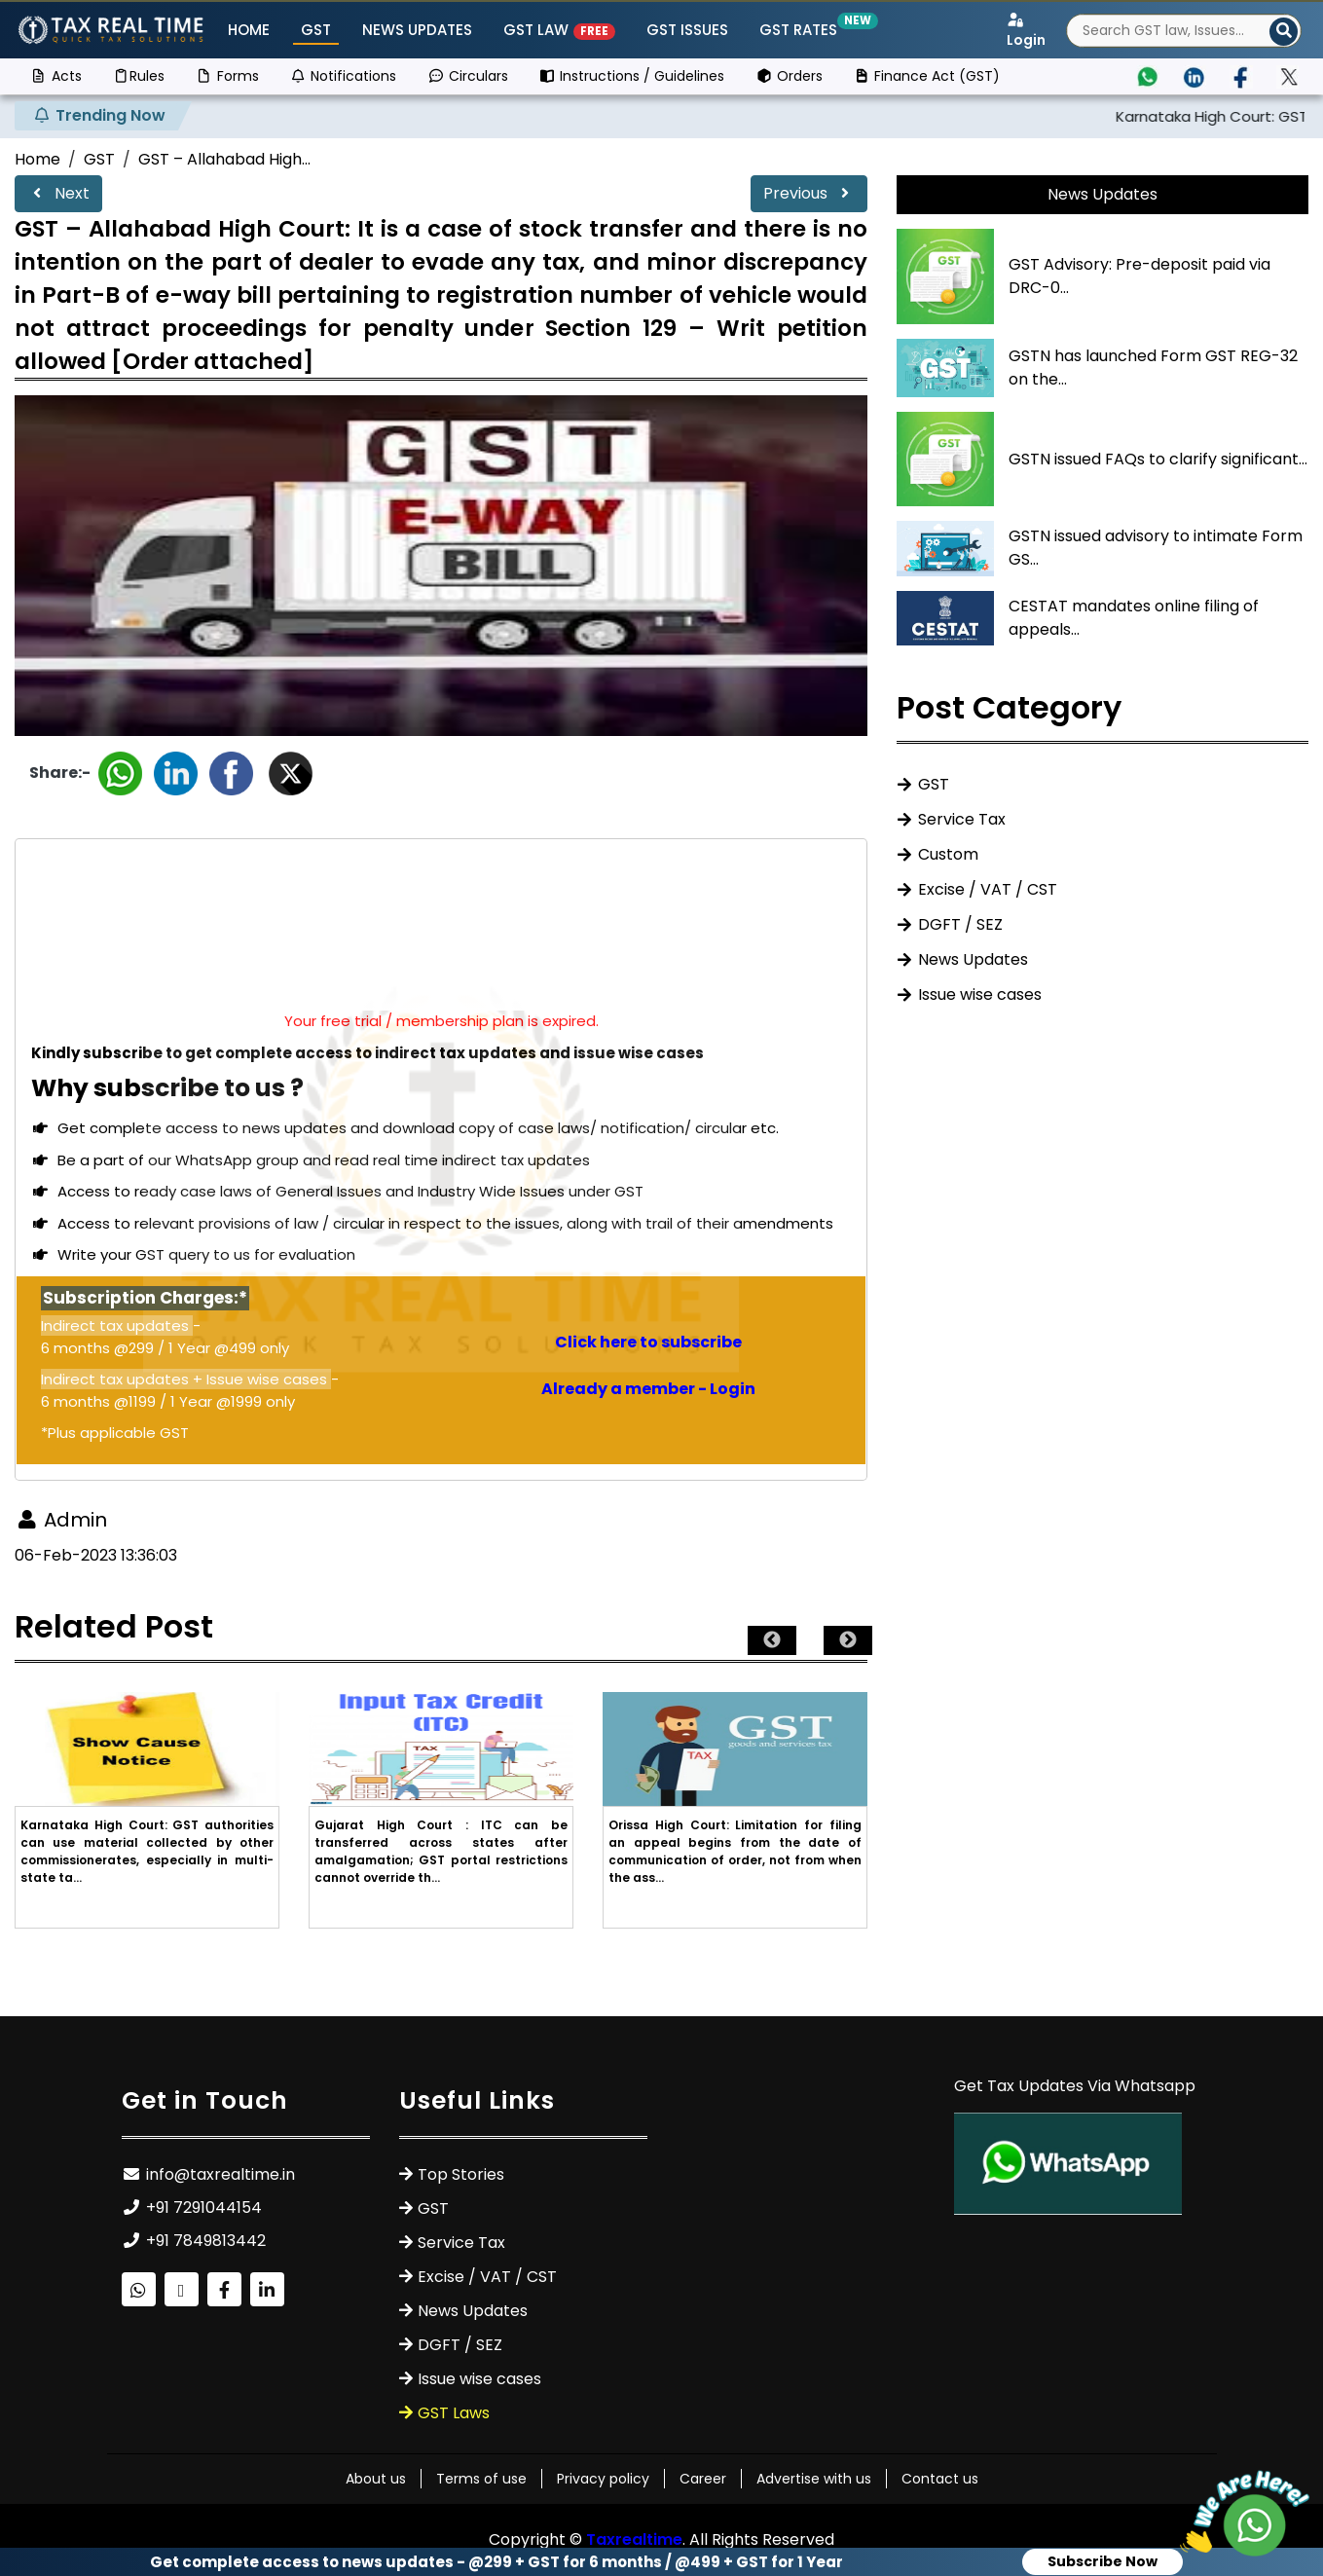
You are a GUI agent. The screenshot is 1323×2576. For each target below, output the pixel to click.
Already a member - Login (648, 1389)
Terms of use (481, 2478)
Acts (56, 76)
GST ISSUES (687, 29)
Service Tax (962, 819)
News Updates (417, 29)
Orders (789, 76)
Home (249, 29)
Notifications (343, 76)
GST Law (559, 29)
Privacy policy (603, 2478)
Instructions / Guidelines (632, 76)
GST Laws (454, 2413)
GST (316, 29)
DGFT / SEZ (960, 924)
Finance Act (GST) (927, 76)
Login (1026, 31)
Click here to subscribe (648, 1342)
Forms (227, 76)
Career (703, 2478)
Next (58, 193)
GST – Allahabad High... (224, 159)
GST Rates (802, 29)
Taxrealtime (634, 2539)
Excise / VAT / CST (987, 889)
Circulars (467, 76)
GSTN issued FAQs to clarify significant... (1158, 459)
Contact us (939, 2478)
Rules (139, 76)
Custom (948, 854)
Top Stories (461, 2174)
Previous (809, 193)
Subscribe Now (1102, 2561)
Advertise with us (813, 2478)
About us (376, 2478)
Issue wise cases (980, 994)
